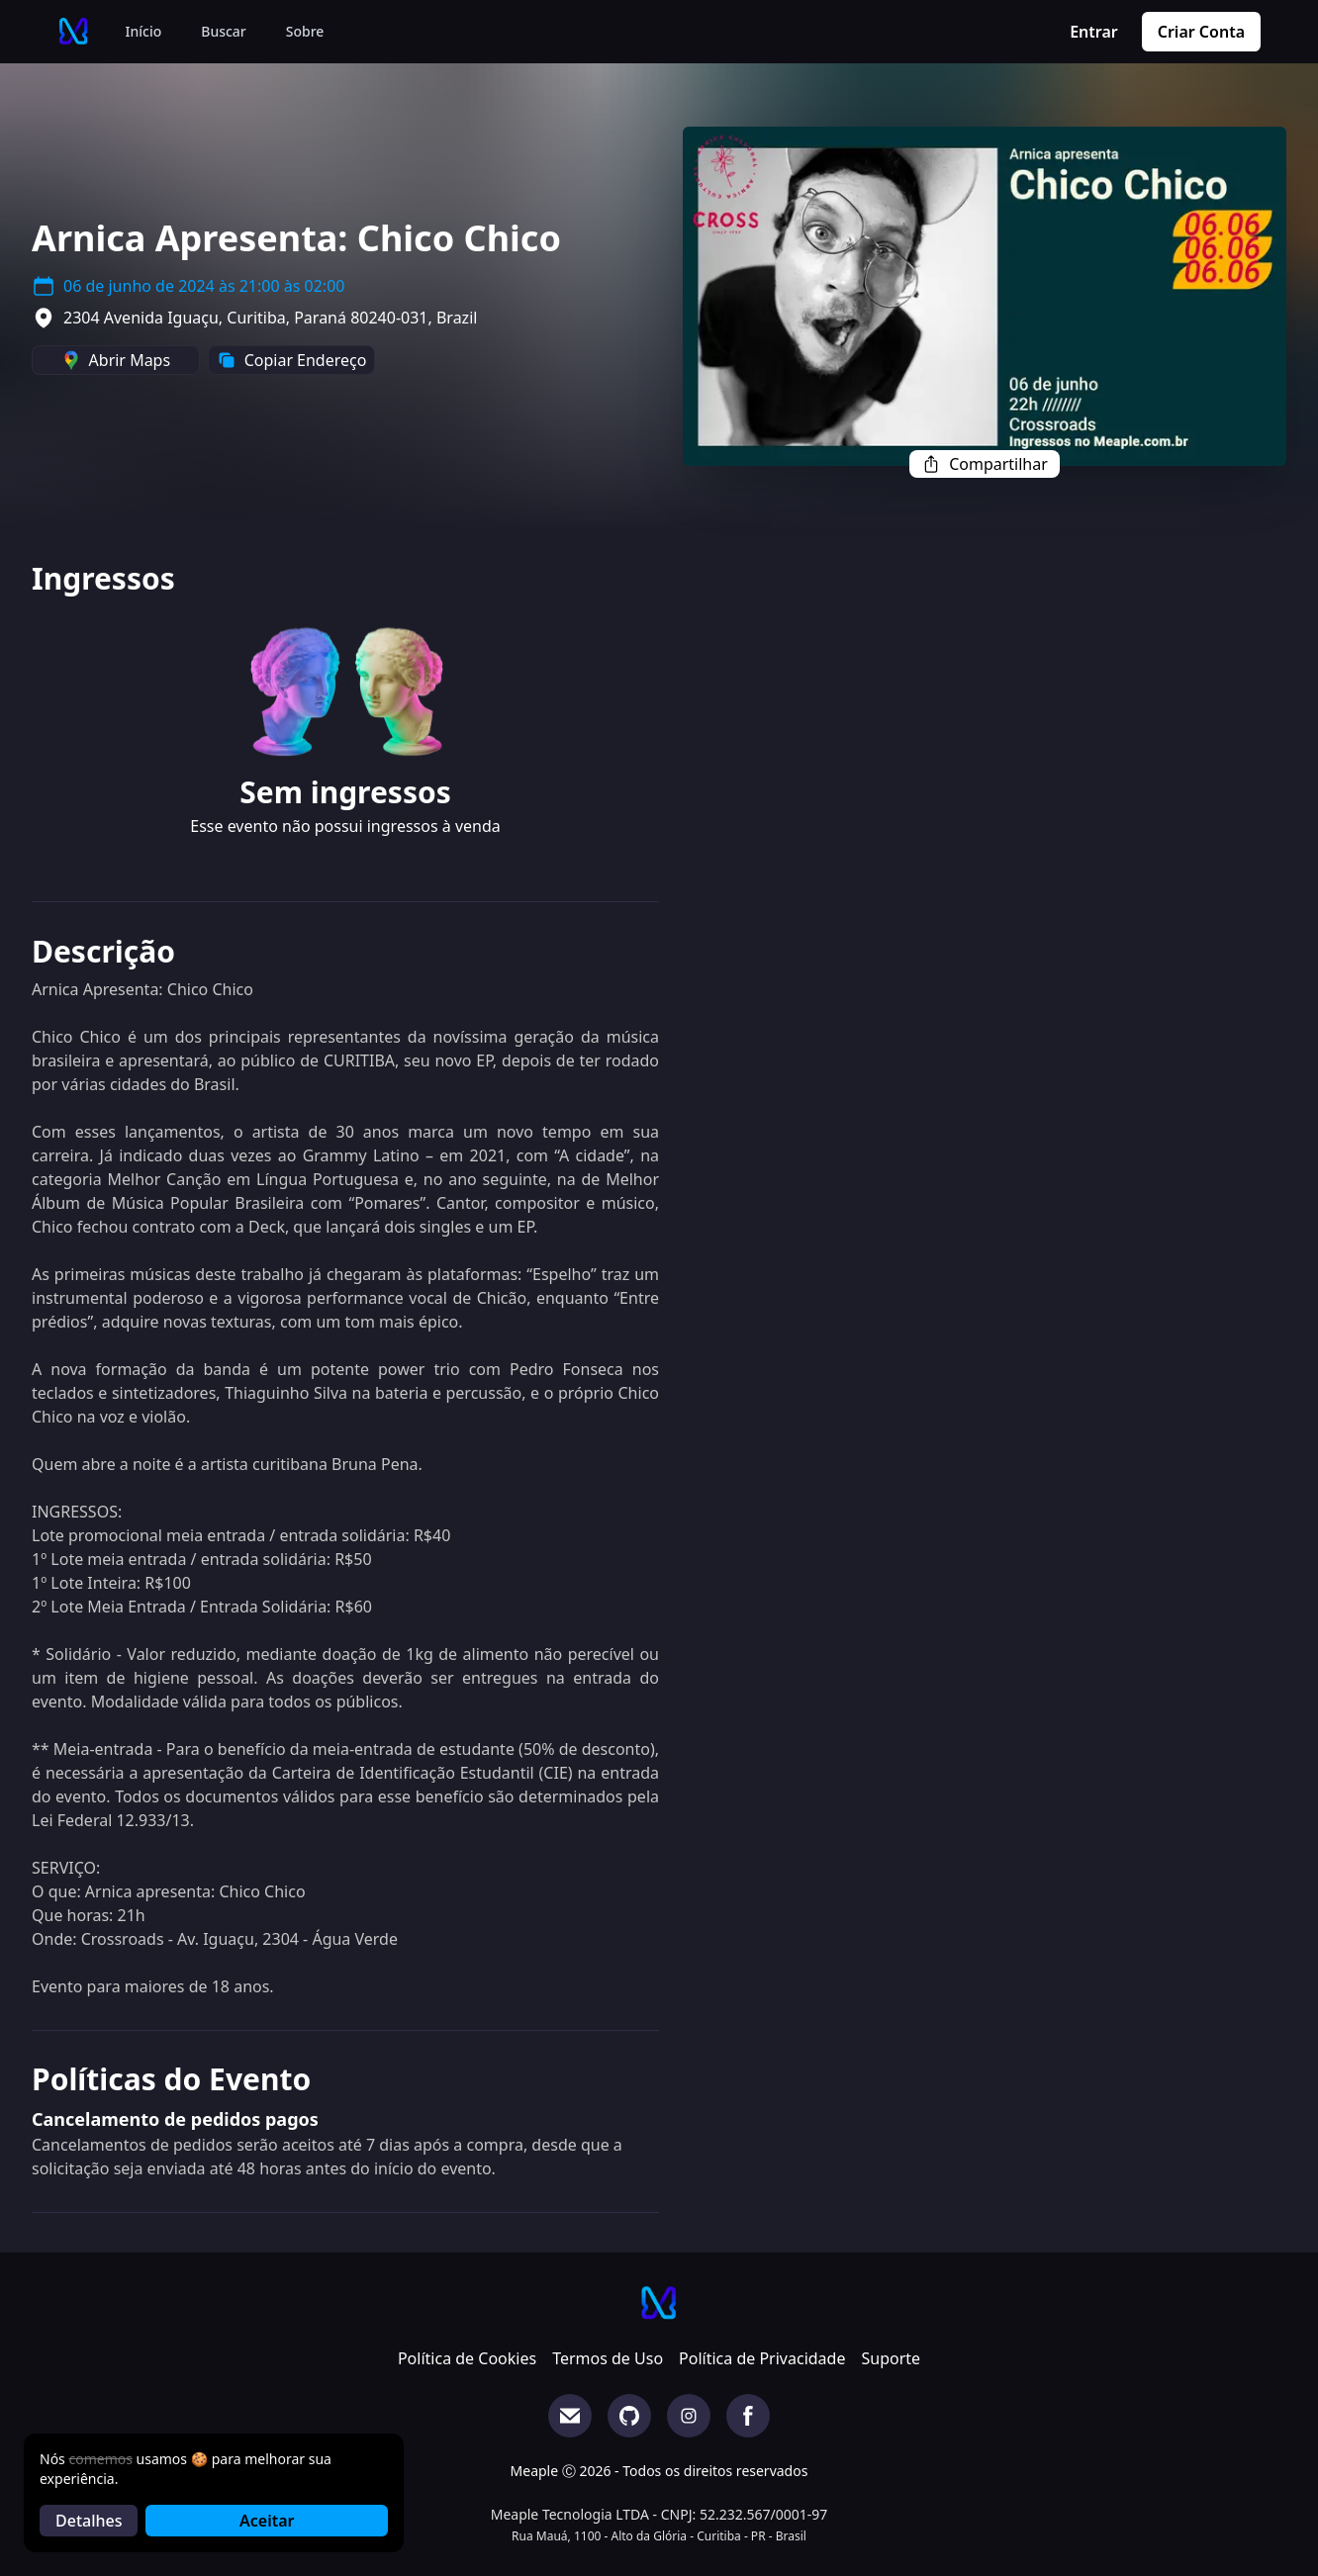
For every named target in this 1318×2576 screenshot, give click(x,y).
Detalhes (88, 2520)
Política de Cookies (467, 2358)
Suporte (890, 2358)
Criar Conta (1201, 32)
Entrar (1094, 32)
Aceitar (266, 2520)
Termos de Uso (607, 2358)
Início (144, 31)
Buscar (223, 31)
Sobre (305, 31)
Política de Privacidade (762, 2358)
